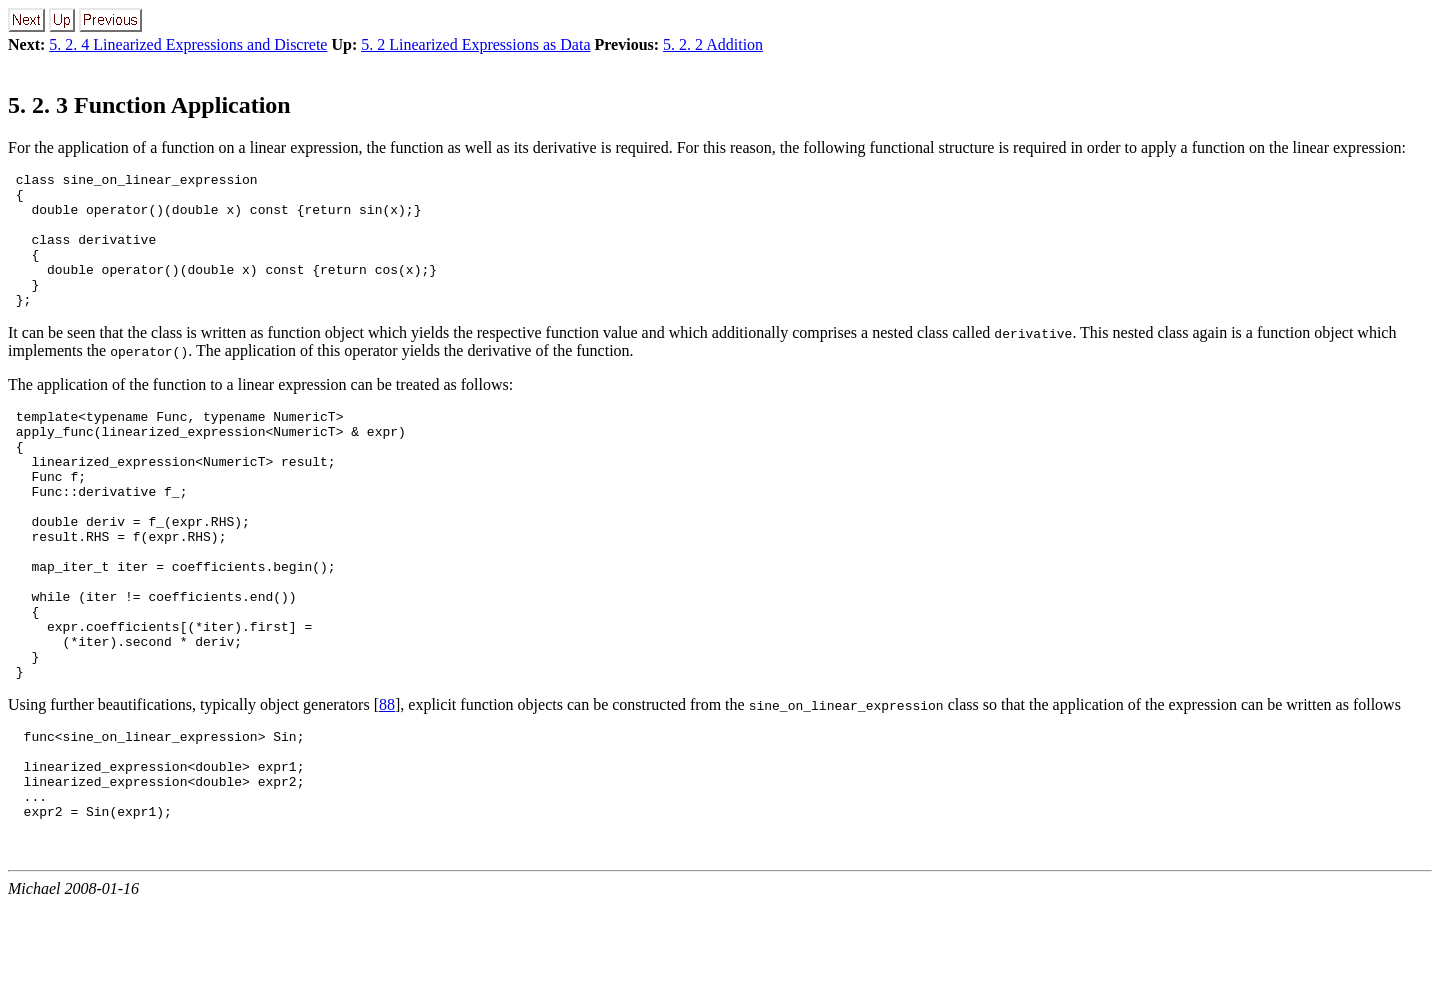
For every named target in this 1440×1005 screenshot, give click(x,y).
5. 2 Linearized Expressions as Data (475, 44)
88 (387, 785)
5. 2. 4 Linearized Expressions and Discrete (188, 44)
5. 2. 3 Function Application (149, 105)
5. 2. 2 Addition (713, 44)
